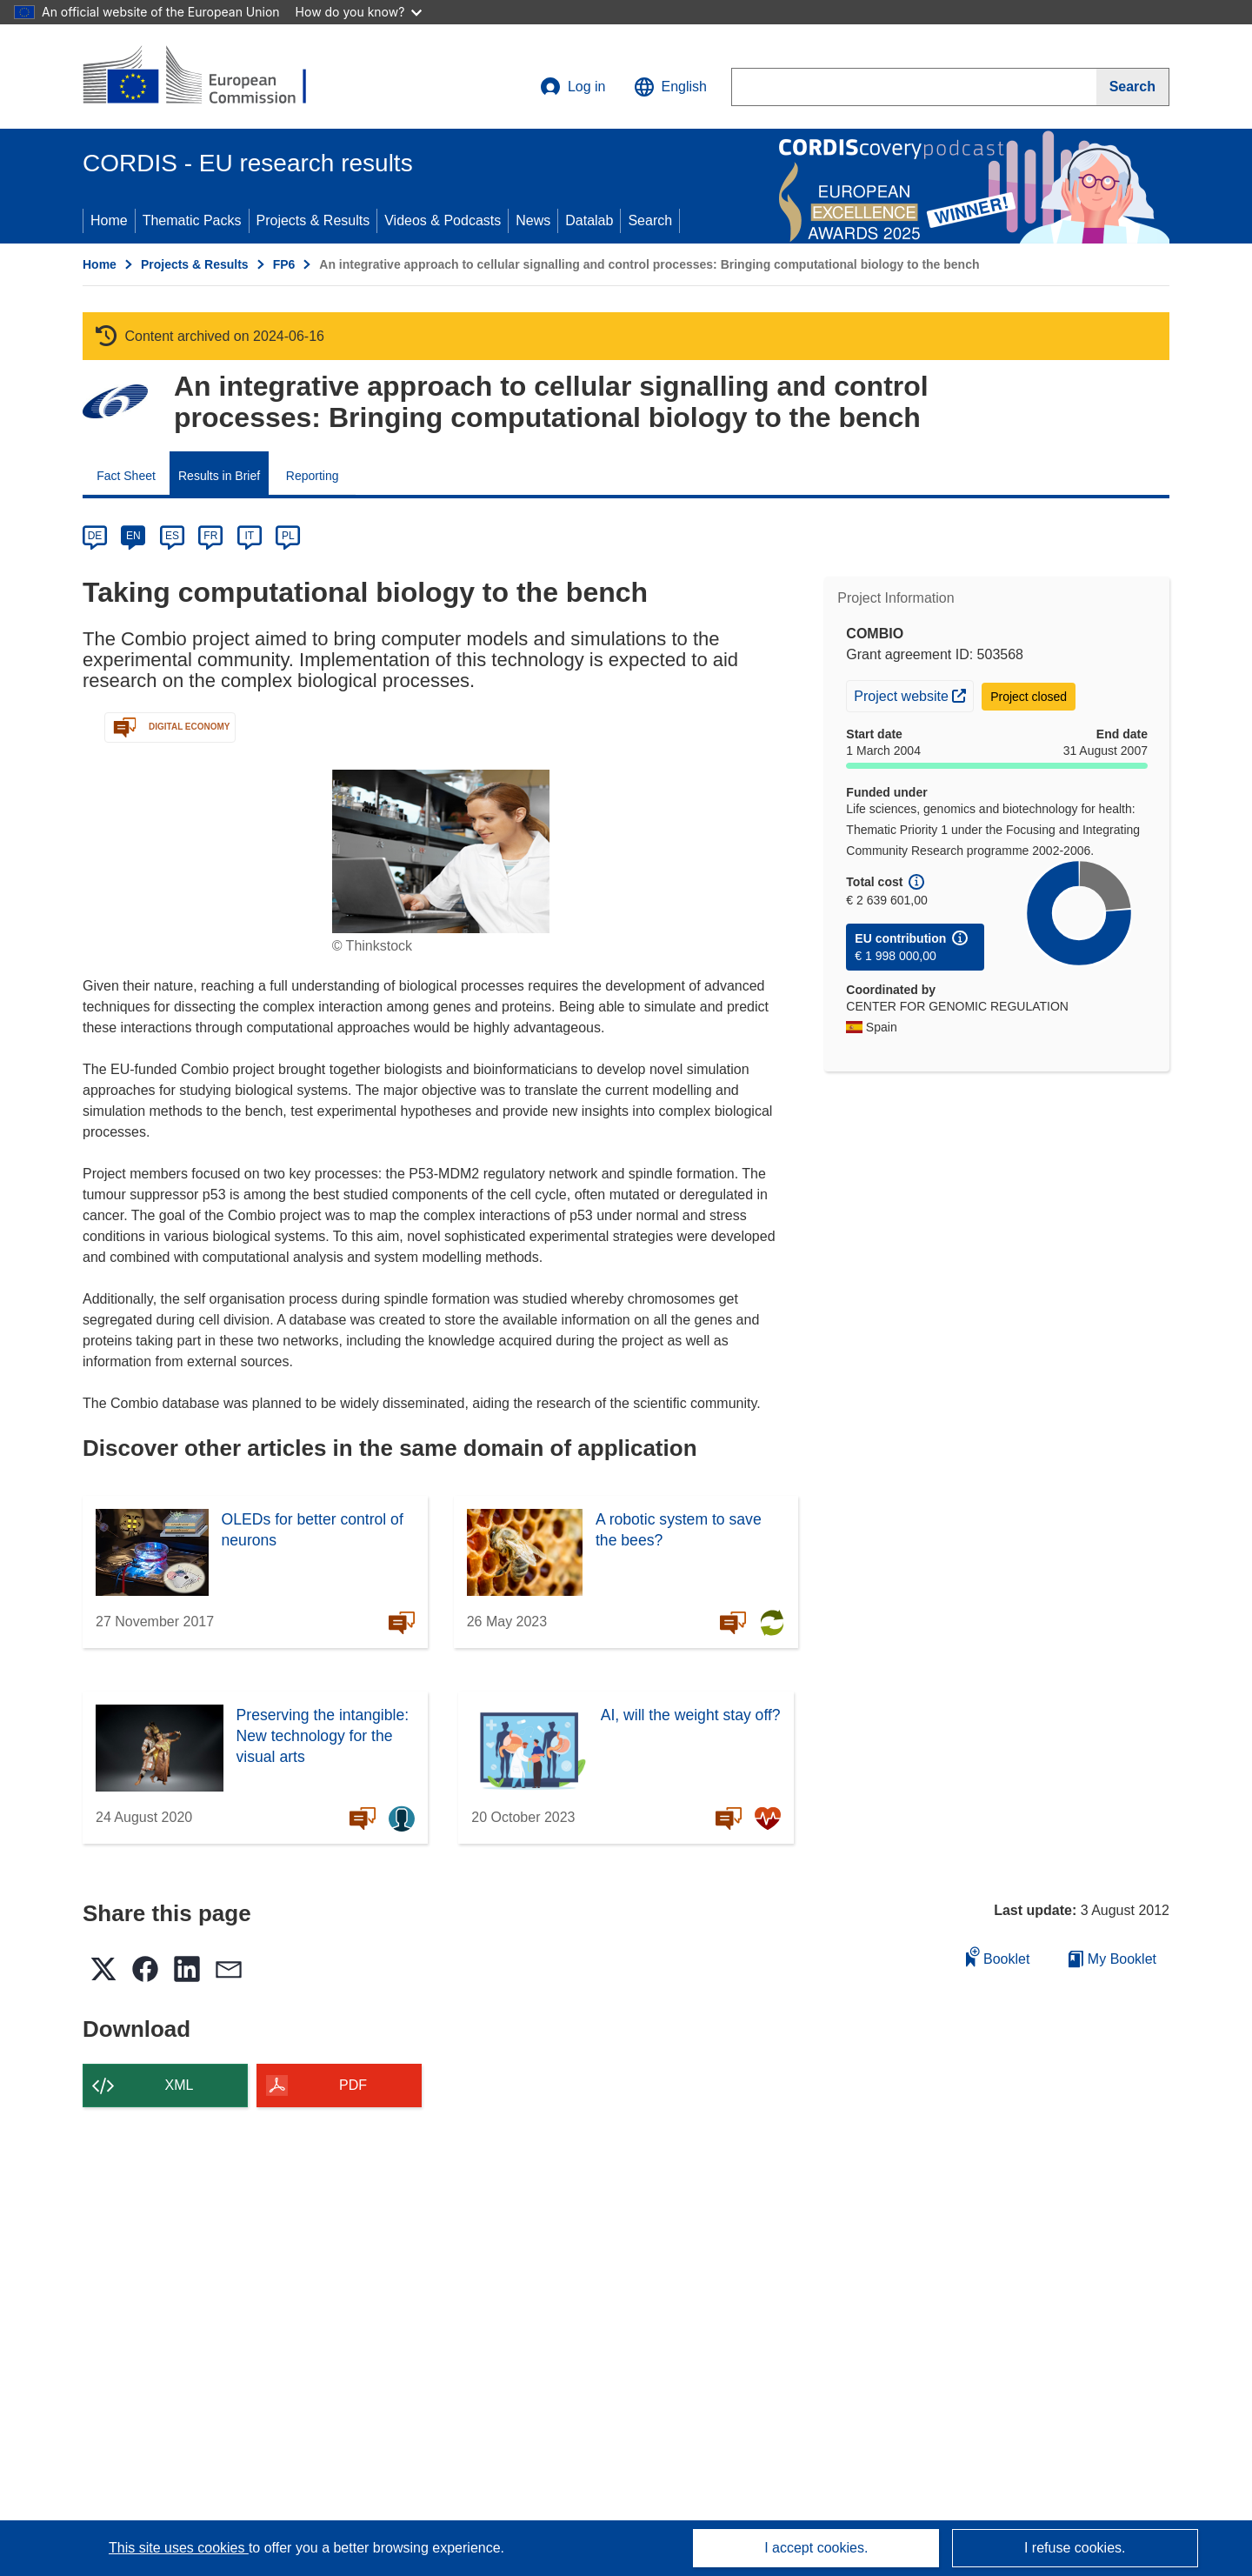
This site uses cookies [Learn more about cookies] (179, 2547)
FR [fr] (210, 536)
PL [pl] (288, 536)
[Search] (1132, 87)
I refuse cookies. (1075, 2547)
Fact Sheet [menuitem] (126, 476)
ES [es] (172, 536)
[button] (670, 87)
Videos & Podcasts (442, 220)
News (533, 220)
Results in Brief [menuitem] (219, 476)
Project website (913, 694)
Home (109, 220)
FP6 (284, 264)
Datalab (589, 220)
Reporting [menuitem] (312, 476)
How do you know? (359, 11)
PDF (353, 2085)
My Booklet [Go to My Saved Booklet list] (1112, 1959)
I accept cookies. (816, 2547)
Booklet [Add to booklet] (998, 1956)
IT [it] (249, 536)
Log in (573, 87)
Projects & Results (313, 220)
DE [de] (95, 536)
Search (650, 220)
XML (179, 2085)
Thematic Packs (192, 220)
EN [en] (133, 536)
